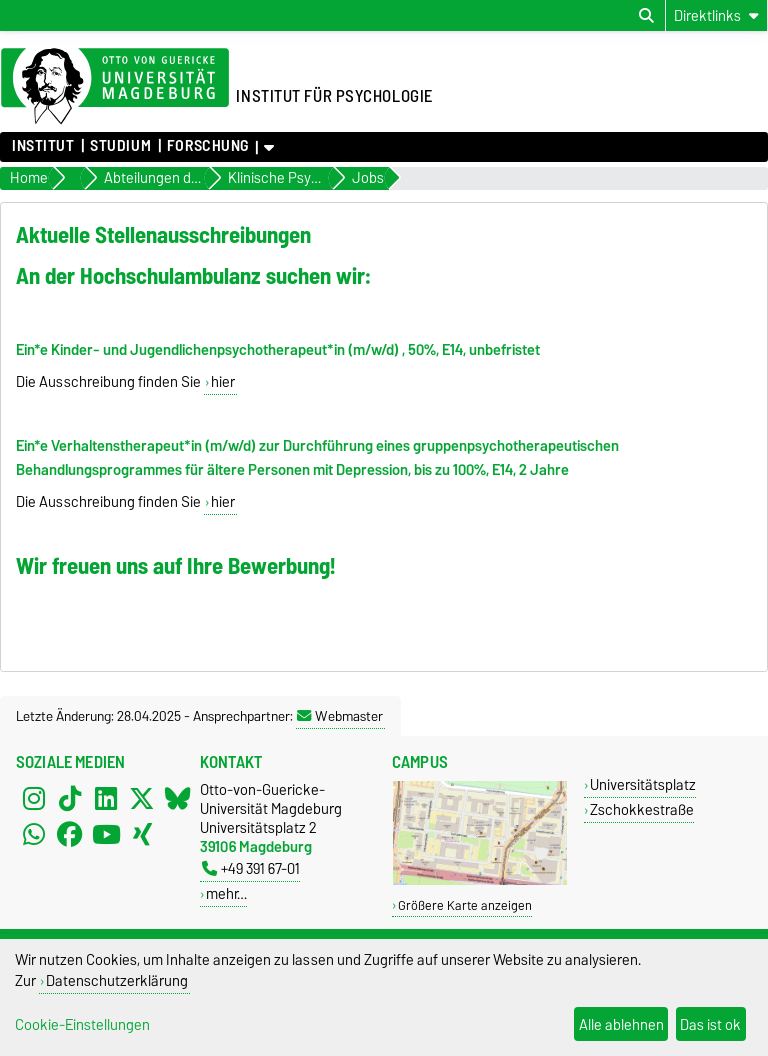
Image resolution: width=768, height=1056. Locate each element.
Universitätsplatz (643, 784)
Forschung (208, 146)
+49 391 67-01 (251, 868)
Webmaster (340, 716)
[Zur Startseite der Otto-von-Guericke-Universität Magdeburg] (115, 87)
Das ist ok (710, 1024)
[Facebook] (70, 834)
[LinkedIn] (106, 798)
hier (223, 382)
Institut (43, 146)
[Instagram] (34, 798)
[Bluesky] (178, 798)
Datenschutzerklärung (117, 980)
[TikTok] (70, 798)
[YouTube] (106, 834)
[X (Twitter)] (142, 798)
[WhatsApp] (34, 834)
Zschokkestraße (642, 809)
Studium (120, 146)
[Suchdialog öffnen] (646, 16)
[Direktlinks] (716, 15)
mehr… (226, 893)
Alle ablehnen (621, 1024)
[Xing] (142, 834)
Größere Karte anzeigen (465, 905)
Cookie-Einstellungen (82, 1024)
